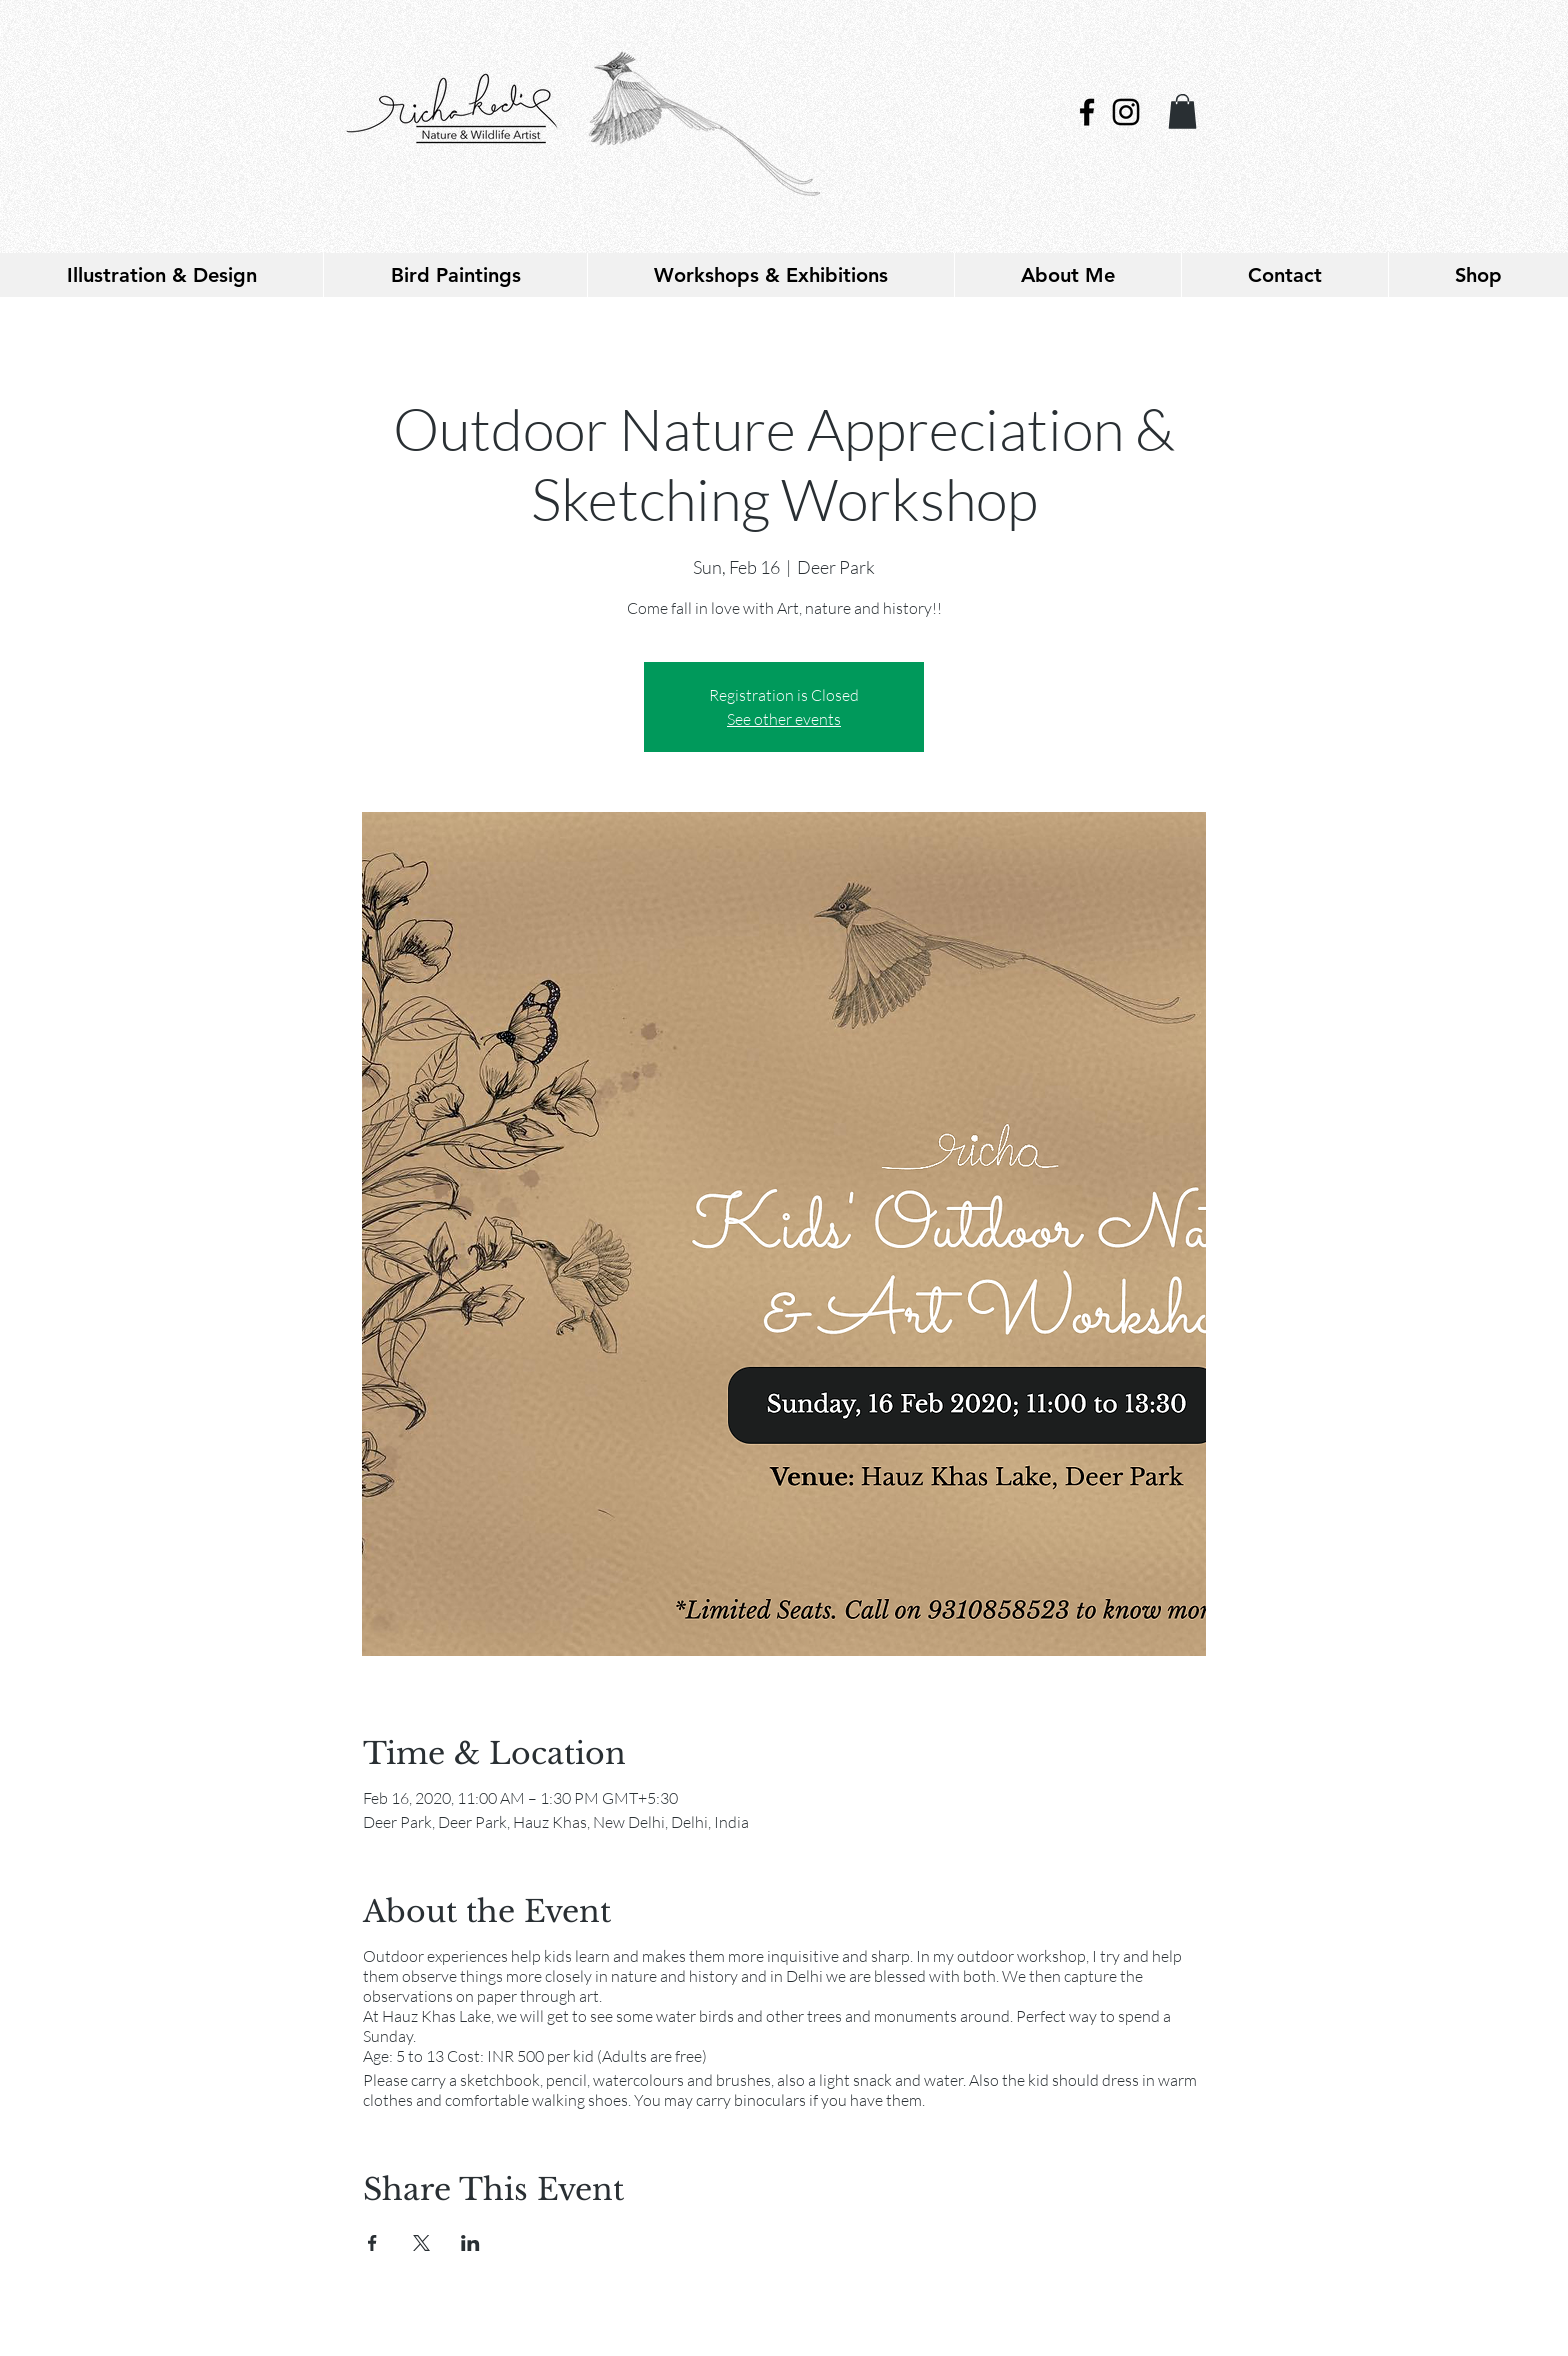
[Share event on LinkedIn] (470, 2243)
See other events (784, 719)
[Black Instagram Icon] (1126, 112)
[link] (1182, 111)
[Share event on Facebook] (372, 2243)
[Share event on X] (421, 2243)
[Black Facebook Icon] (1087, 112)
